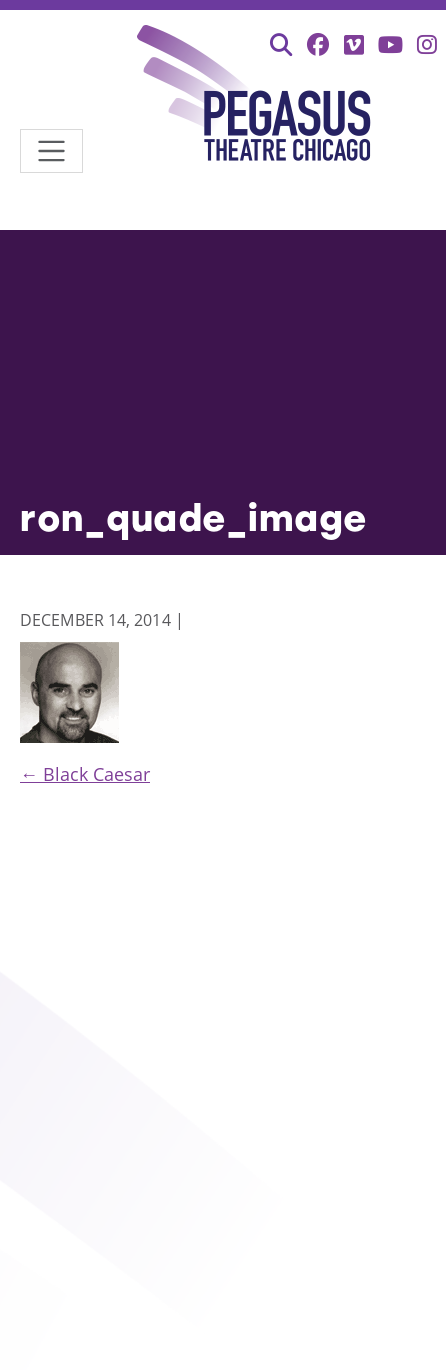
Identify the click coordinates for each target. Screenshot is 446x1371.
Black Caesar (85, 774)
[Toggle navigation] (51, 151)
